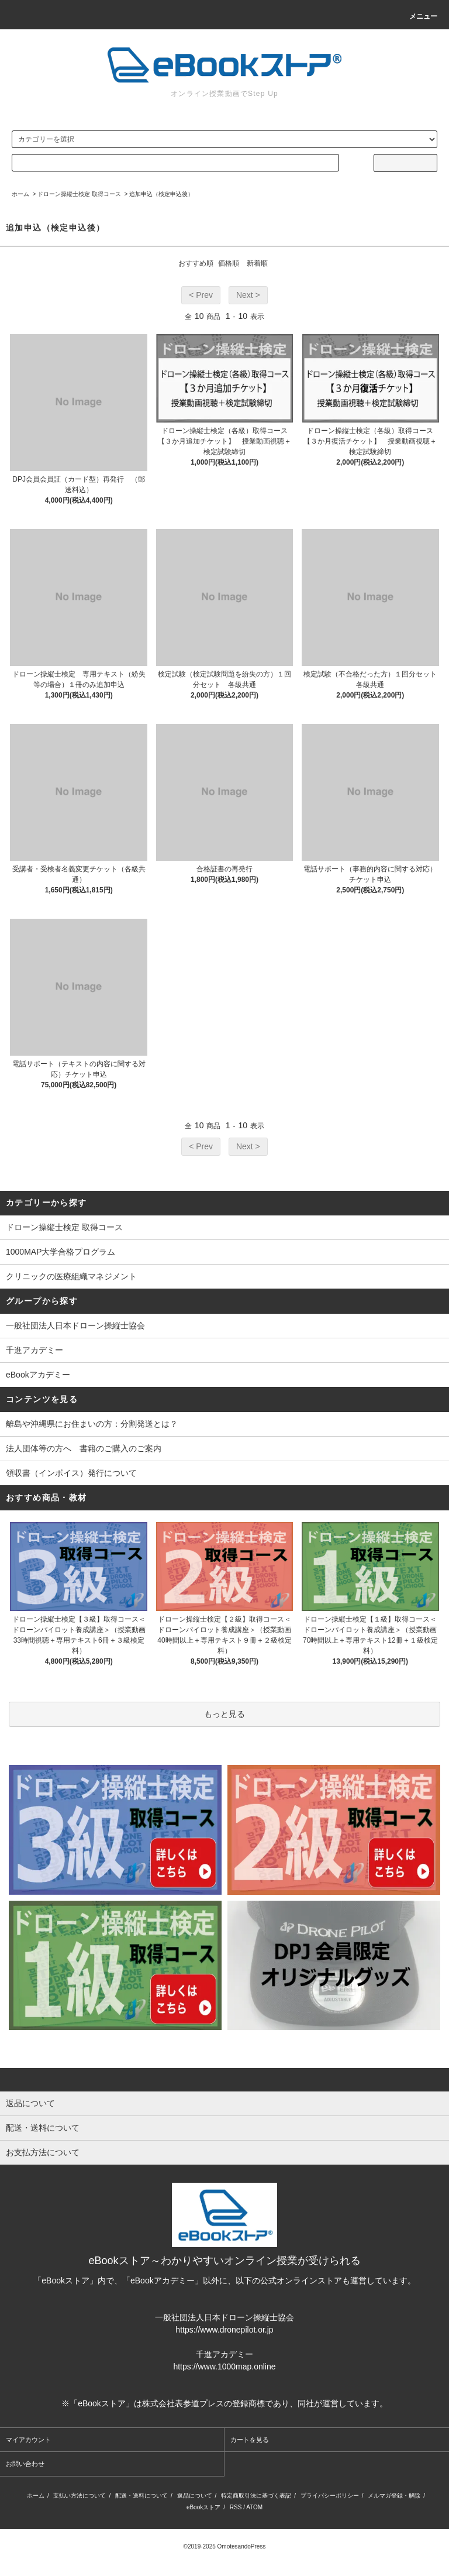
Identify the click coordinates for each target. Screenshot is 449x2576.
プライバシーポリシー (330, 2495)
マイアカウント (28, 2439)
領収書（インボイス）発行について (71, 1473)
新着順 (257, 263)
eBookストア (203, 2507)
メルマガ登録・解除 (394, 2495)
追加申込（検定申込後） (161, 194)
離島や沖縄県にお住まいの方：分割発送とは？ (92, 1423)
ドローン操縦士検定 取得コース (79, 194)
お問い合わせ (25, 2463)
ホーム (20, 194)
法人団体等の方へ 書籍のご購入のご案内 (83, 1448)
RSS (236, 2507)
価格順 (228, 263)
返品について (194, 2495)
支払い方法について (79, 2495)
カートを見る (249, 2439)
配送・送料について (141, 2495)
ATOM (254, 2507)
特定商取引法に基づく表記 (256, 2495)
